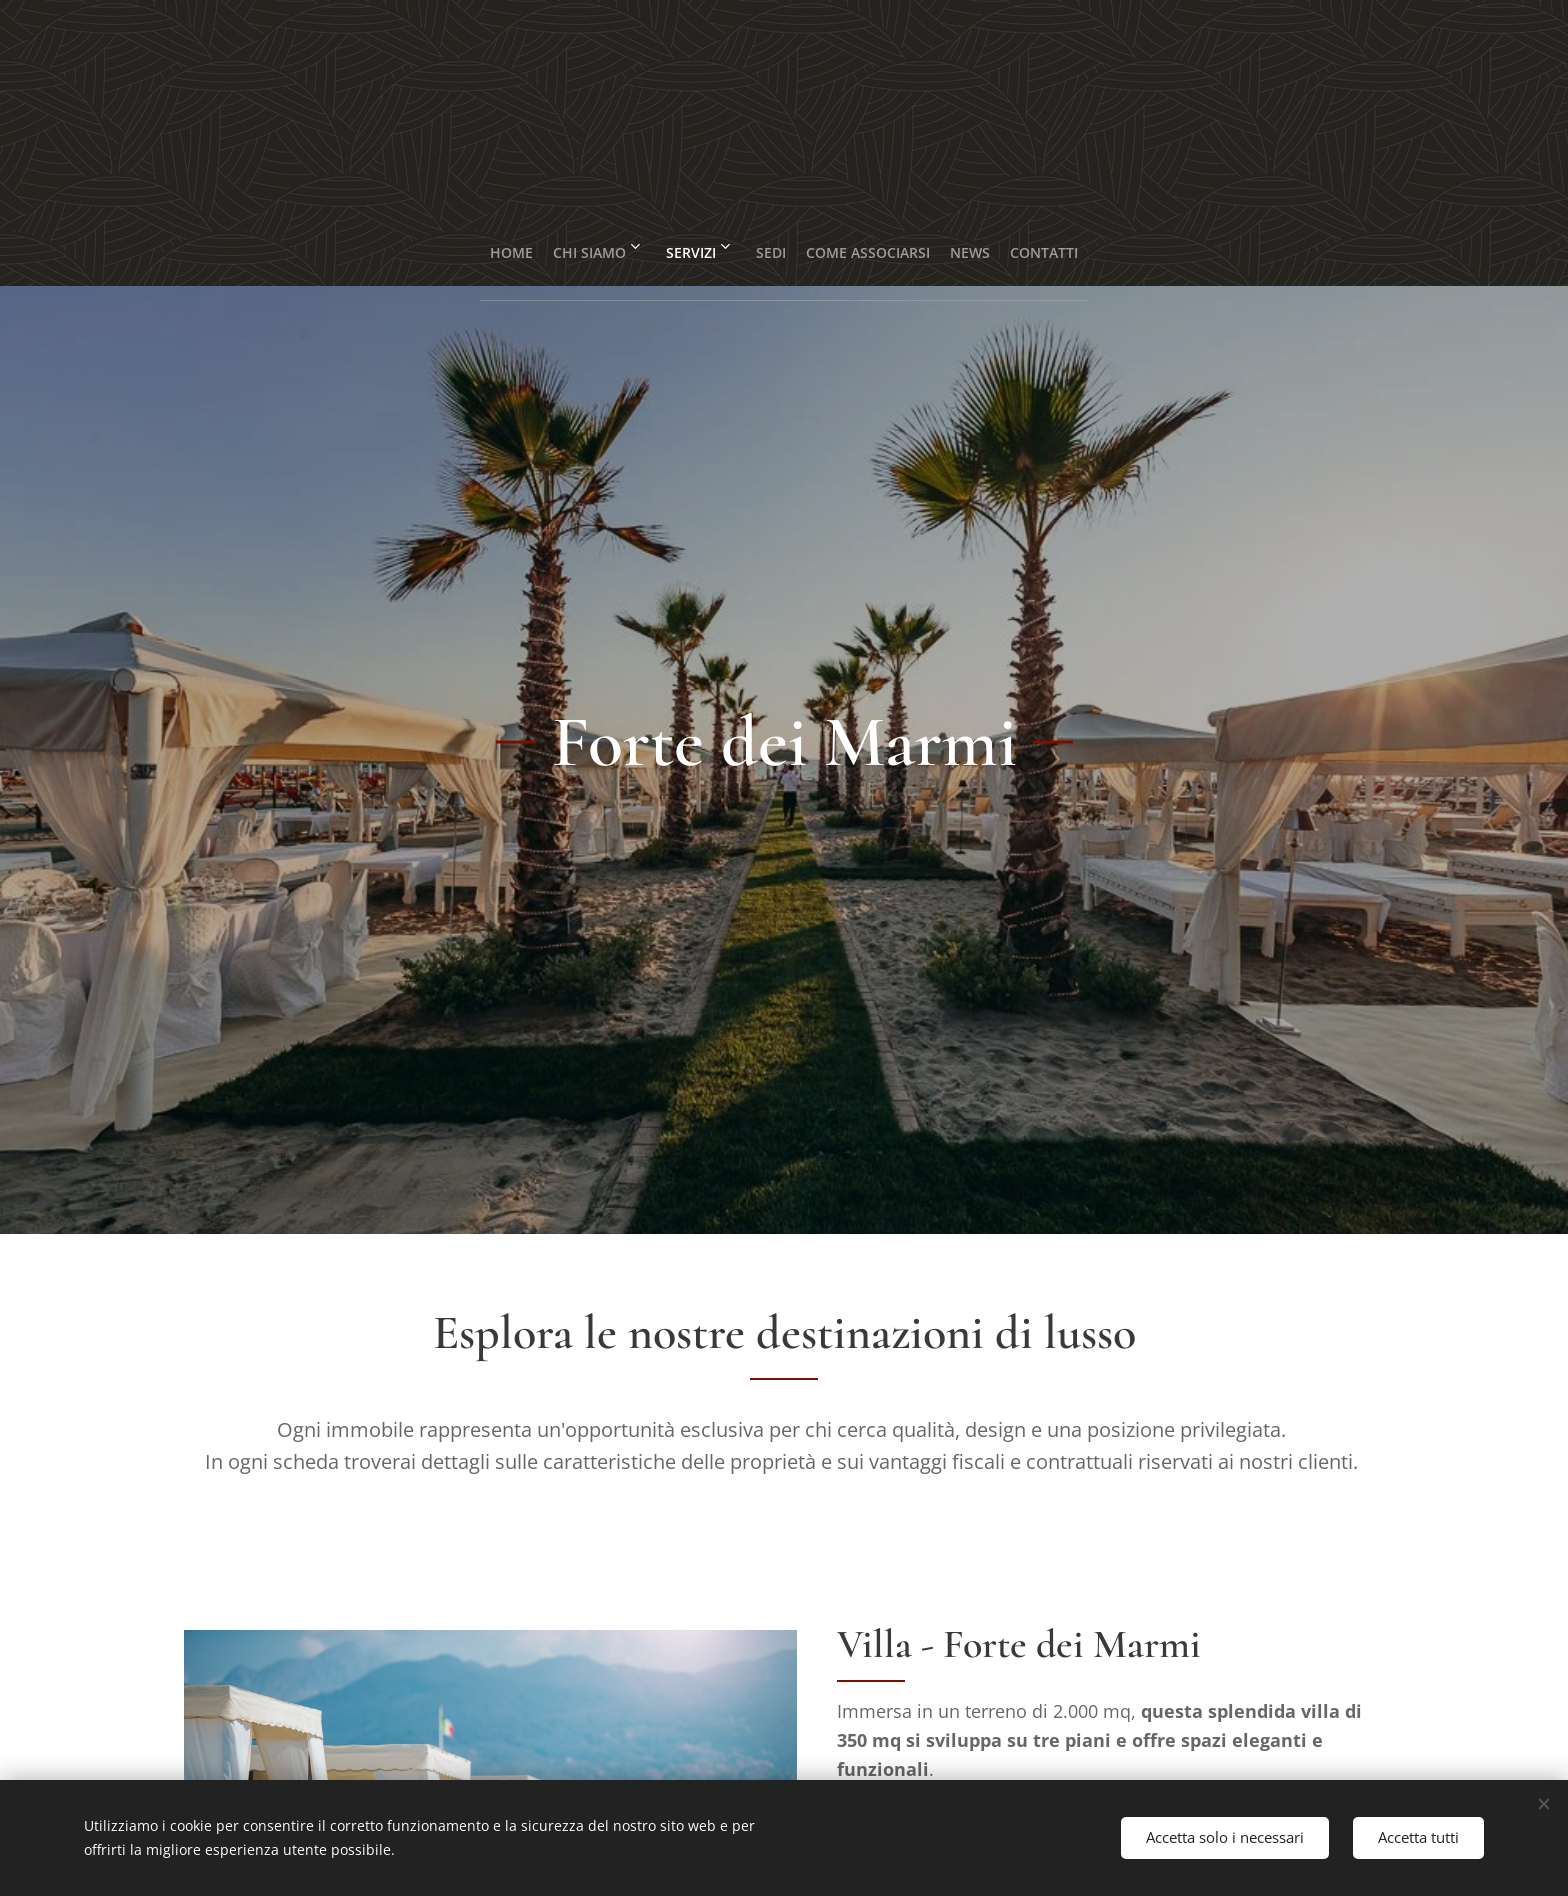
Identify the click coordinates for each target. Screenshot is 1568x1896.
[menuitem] (463, 245)
